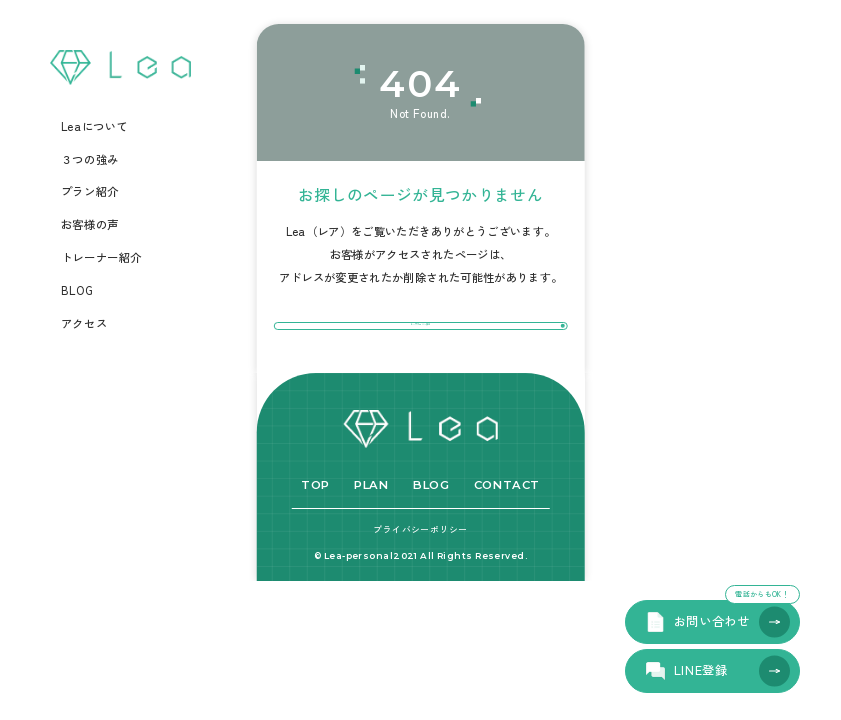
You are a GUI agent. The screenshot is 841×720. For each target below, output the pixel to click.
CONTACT (507, 529)
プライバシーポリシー (420, 573)
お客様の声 (90, 225)
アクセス (84, 324)
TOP (315, 529)
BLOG (77, 291)
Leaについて (94, 127)
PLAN (371, 529)
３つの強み (90, 160)
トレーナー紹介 (101, 258)
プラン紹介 (90, 192)
